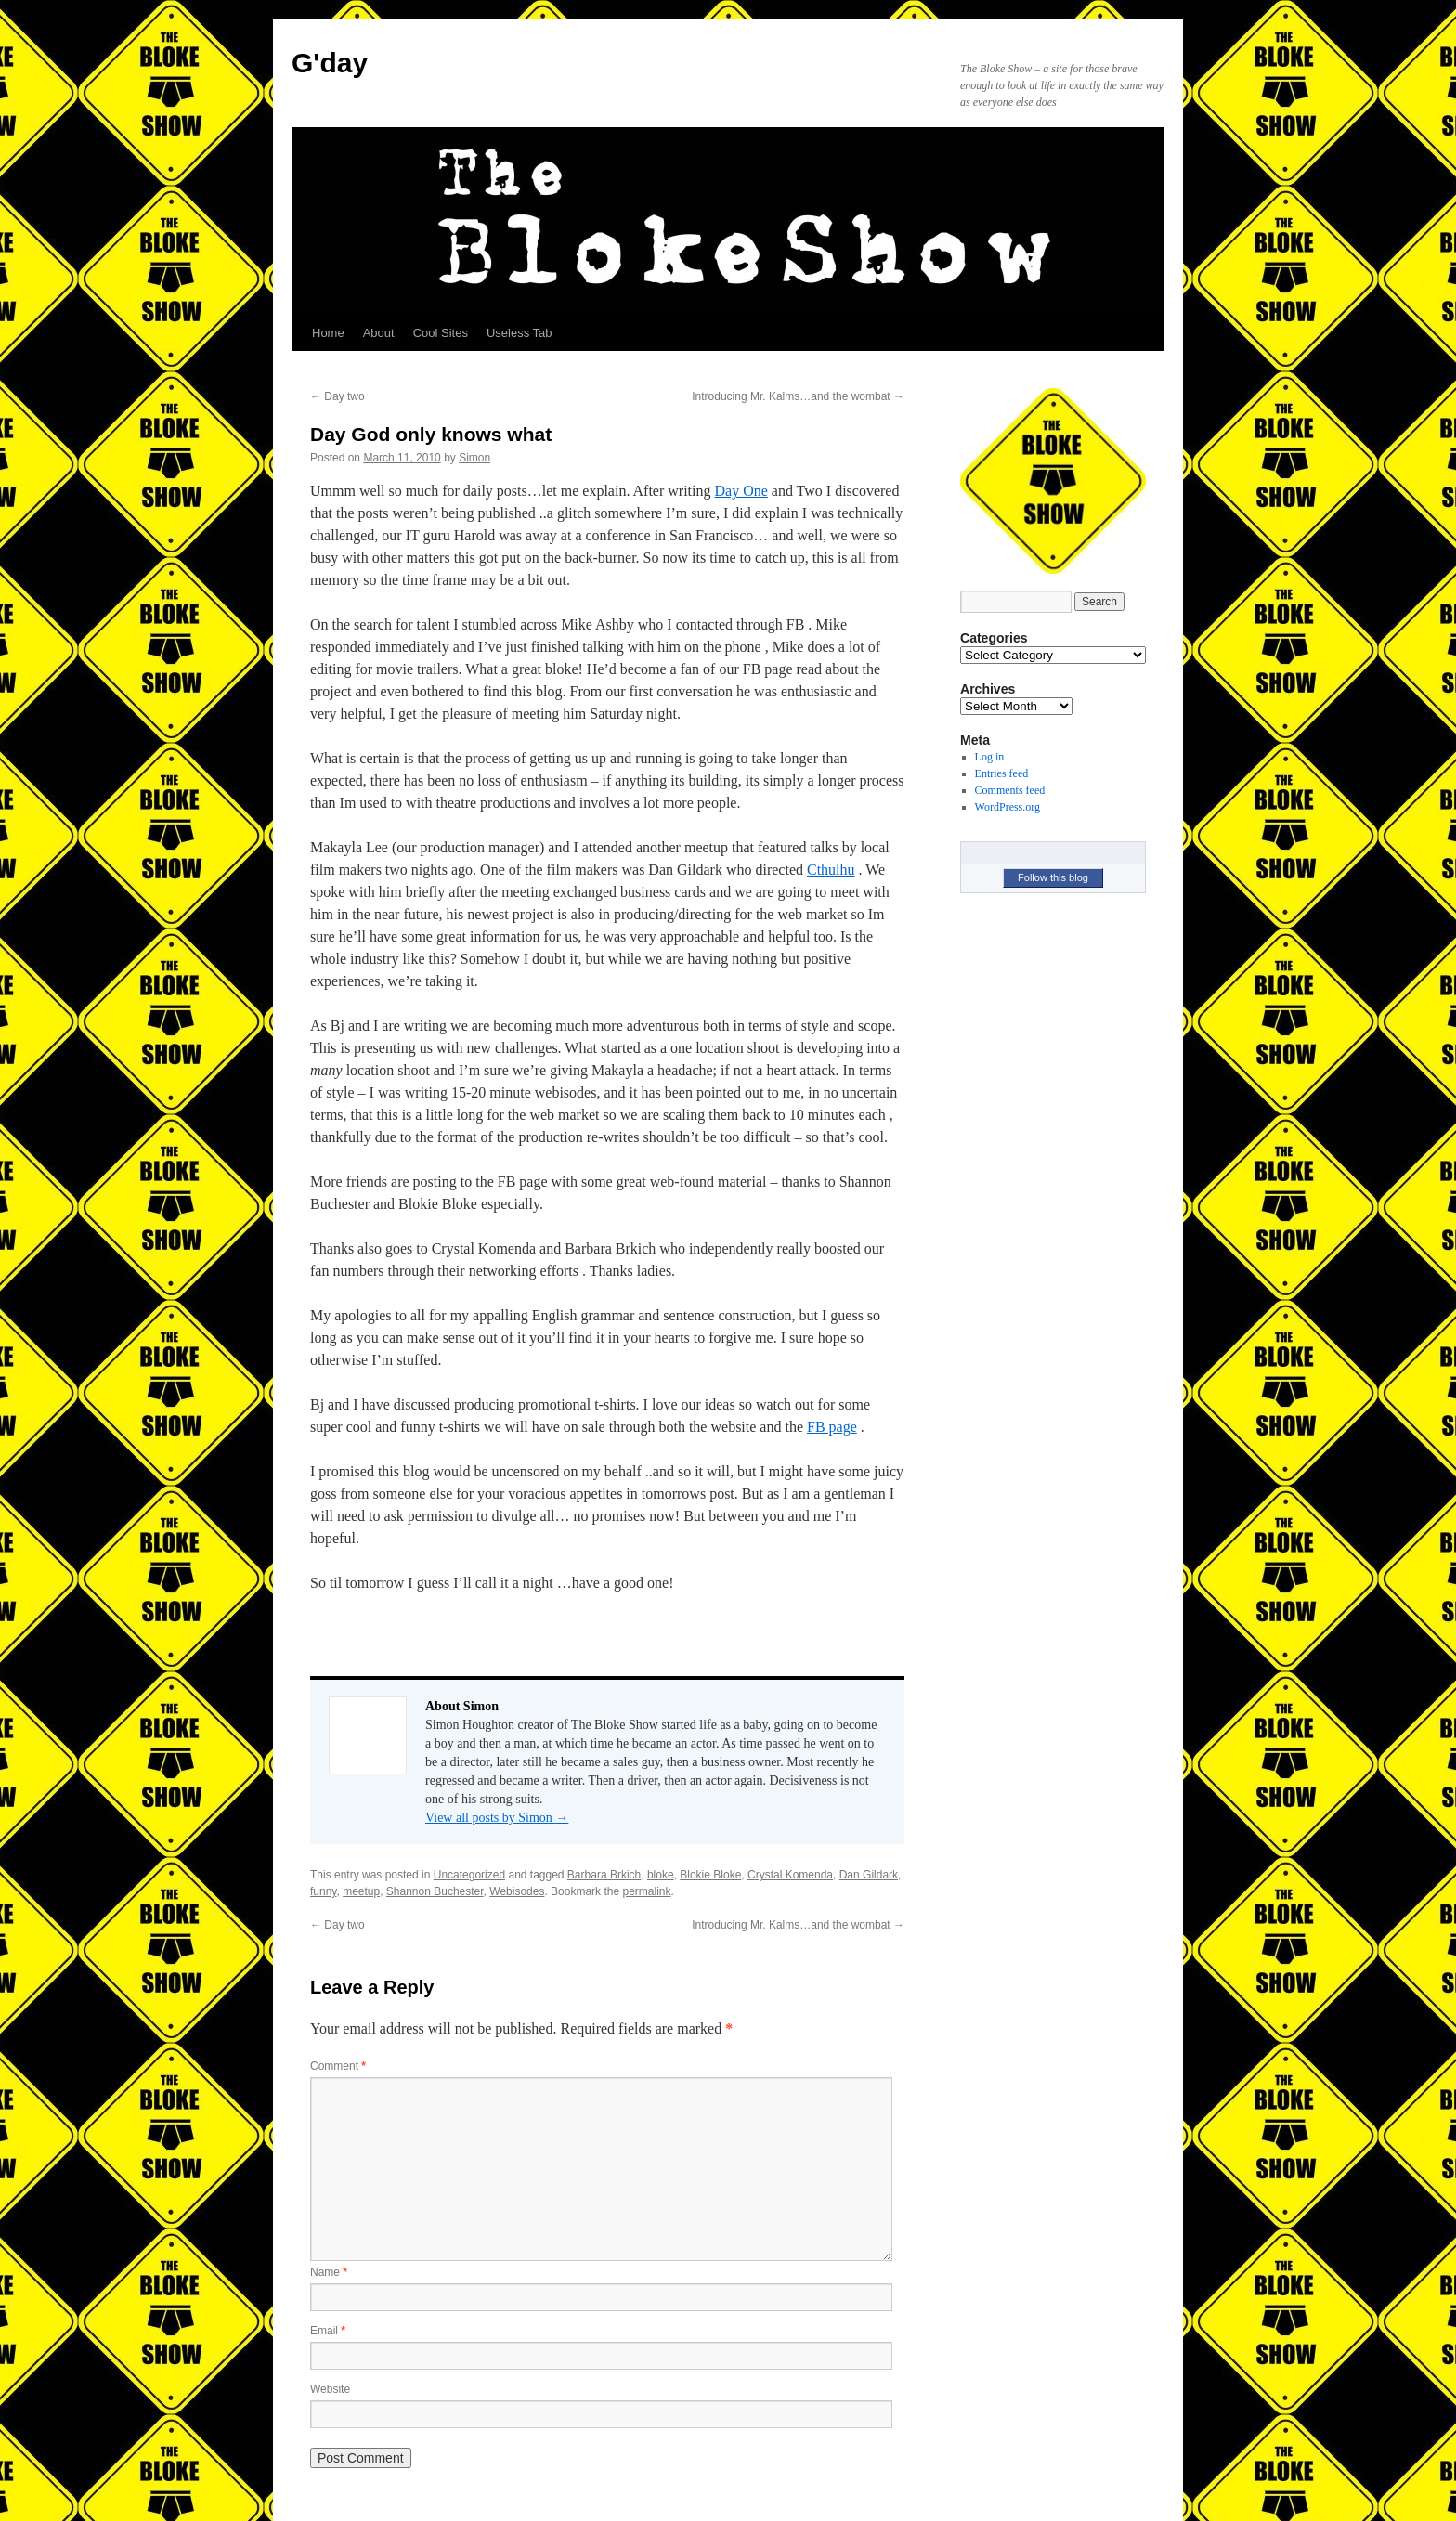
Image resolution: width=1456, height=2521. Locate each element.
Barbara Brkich (604, 1874)
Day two (337, 396)
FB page (832, 1427)
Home (328, 333)
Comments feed (1010, 790)
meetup (361, 1891)
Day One (740, 491)
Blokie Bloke (710, 1874)
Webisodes (516, 1891)
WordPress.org (1007, 806)
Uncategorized (469, 1874)
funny (323, 1891)
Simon (474, 457)
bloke (660, 1874)
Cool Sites (440, 333)
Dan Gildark (868, 1874)
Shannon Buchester (435, 1891)
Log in (990, 756)
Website (330, 2389)
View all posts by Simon (496, 1818)
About (379, 333)
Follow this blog (1053, 877)
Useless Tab (519, 333)
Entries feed (1002, 773)
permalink (646, 1891)
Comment (338, 2066)
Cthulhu (831, 869)
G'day (330, 62)
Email (327, 2330)
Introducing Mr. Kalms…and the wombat (798, 396)
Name (328, 2272)
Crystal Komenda (790, 1874)
